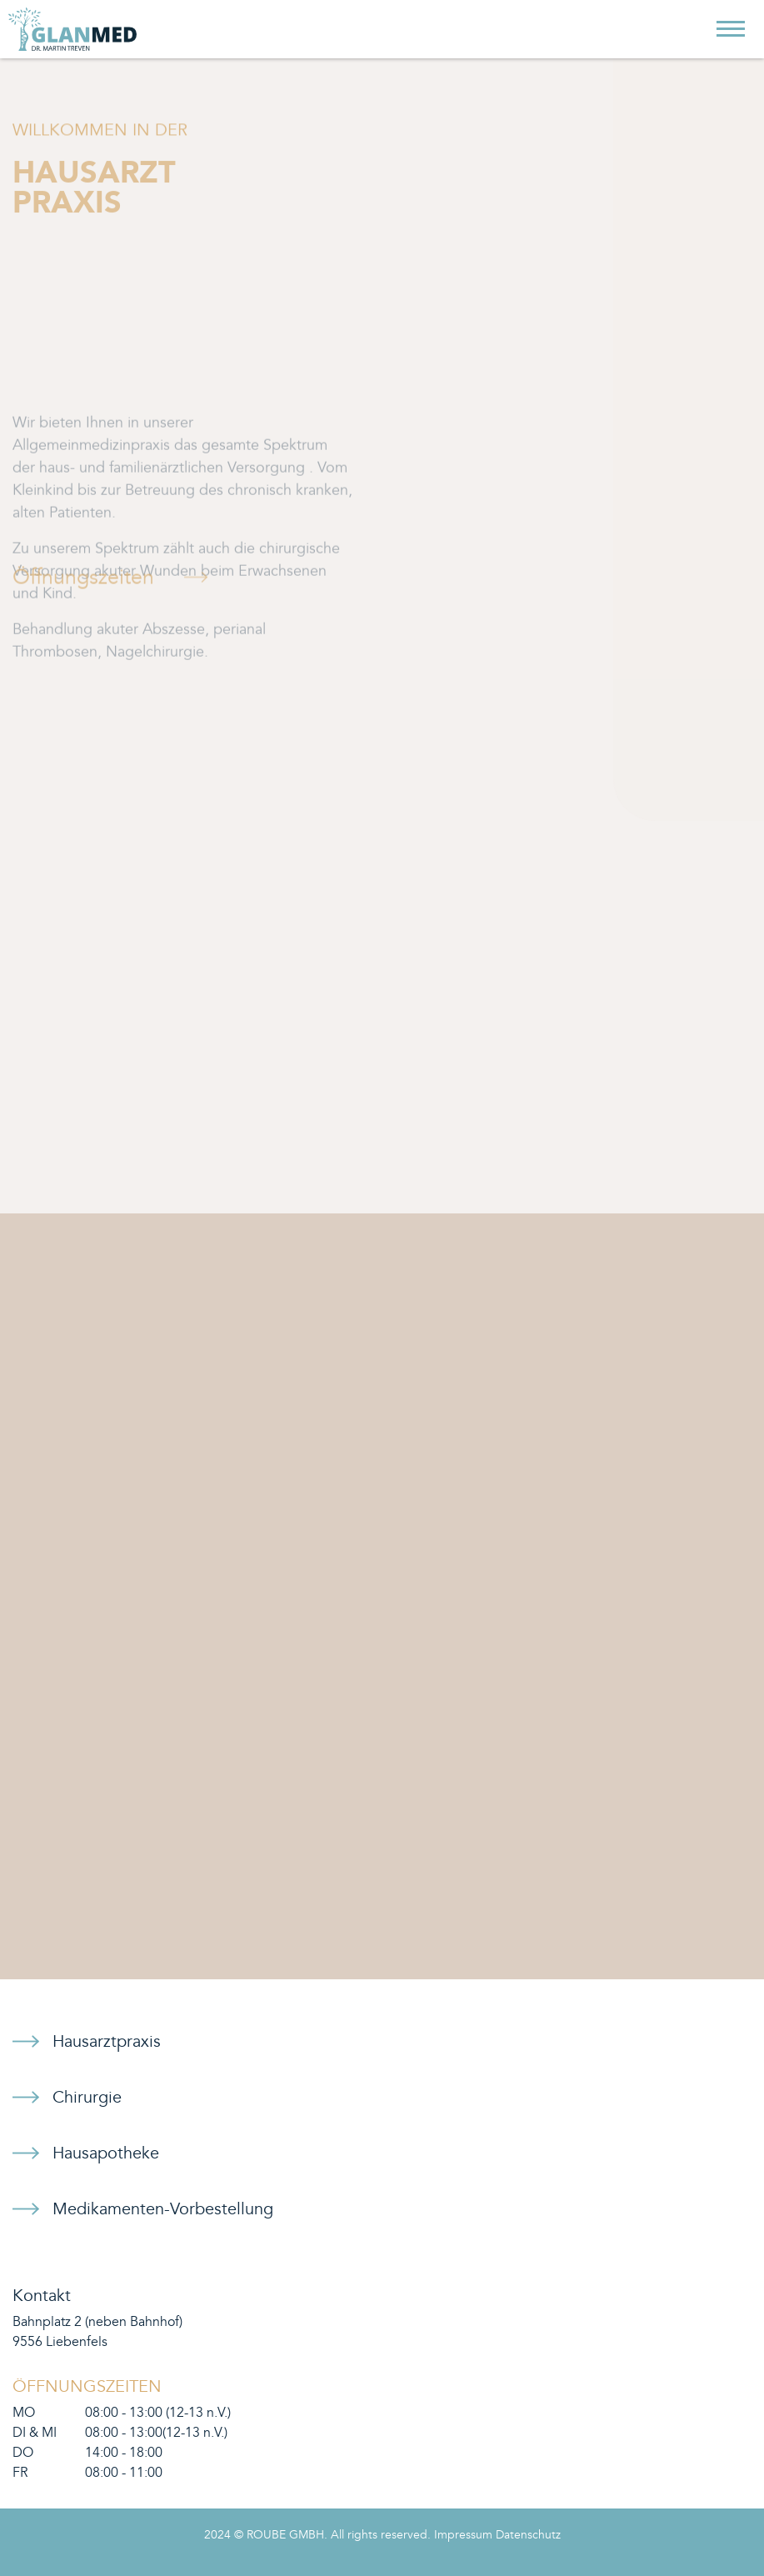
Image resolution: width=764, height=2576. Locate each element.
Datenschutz (528, 2535)
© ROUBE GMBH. (280, 2535)
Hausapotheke (105, 2153)
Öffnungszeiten (83, 584)
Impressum (463, 2535)
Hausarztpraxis (106, 2041)
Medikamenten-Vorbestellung (162, 2209)
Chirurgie (87, 2097)
